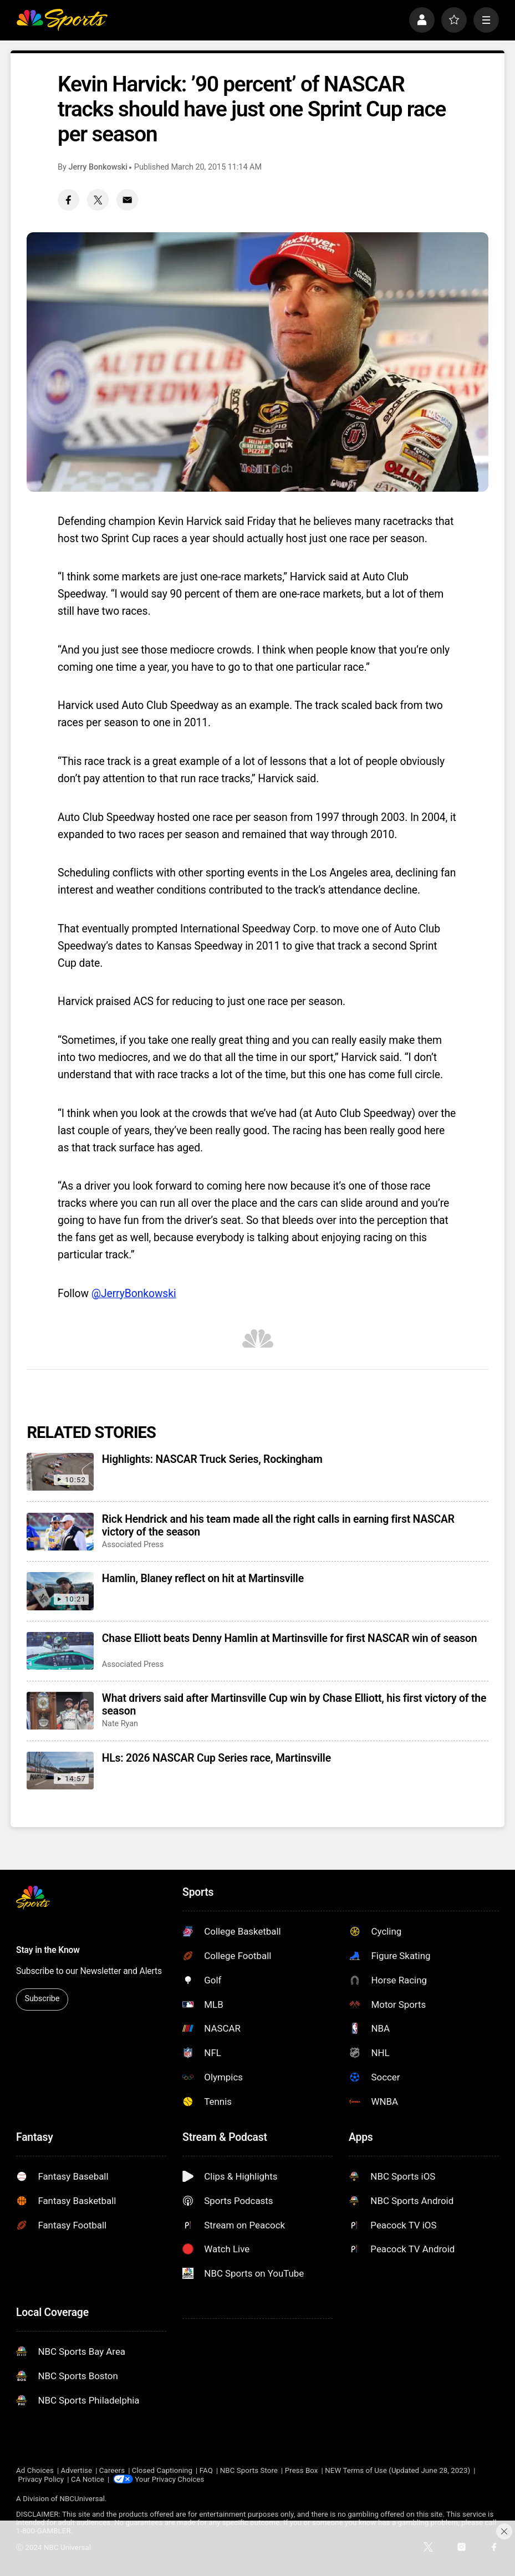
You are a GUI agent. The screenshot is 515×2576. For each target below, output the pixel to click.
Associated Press (133, 1544)
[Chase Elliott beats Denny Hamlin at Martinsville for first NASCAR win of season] (60, 1651)
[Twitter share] (98, 200)
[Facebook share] (68, 200)
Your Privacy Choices (170, 2479)
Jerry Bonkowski (98, 167)
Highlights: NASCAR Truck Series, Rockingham (212, 1459)
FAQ (206, 2470)
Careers (112, 2470)
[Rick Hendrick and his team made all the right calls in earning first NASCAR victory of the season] (60, 1531)
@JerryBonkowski (133, 1293)
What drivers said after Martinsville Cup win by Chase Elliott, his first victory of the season (294, 1704)
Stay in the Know (48, 1950)
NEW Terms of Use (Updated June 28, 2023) (397, 2470)
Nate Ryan (120, 1723)
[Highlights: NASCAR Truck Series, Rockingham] (60, 1472)
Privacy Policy (41, 2479)
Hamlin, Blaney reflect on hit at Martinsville (203, 1578)
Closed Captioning (162, 2470)
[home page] (62, 20)
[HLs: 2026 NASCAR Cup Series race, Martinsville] (60, 1770)
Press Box (301, 2470)
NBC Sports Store (249, 2470)
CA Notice (87, 2479)
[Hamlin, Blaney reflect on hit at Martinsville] (60, 1591)
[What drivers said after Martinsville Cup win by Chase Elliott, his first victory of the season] (60, 1711)
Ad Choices (35, 2470)
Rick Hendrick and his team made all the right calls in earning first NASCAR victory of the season (278, 1525)
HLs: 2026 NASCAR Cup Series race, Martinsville (216, 1758)
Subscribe (42, 1998)
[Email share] (127, 200)
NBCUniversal (82, 2499)
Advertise (77, 2470)
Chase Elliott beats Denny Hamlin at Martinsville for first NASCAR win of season (289, 1638)
